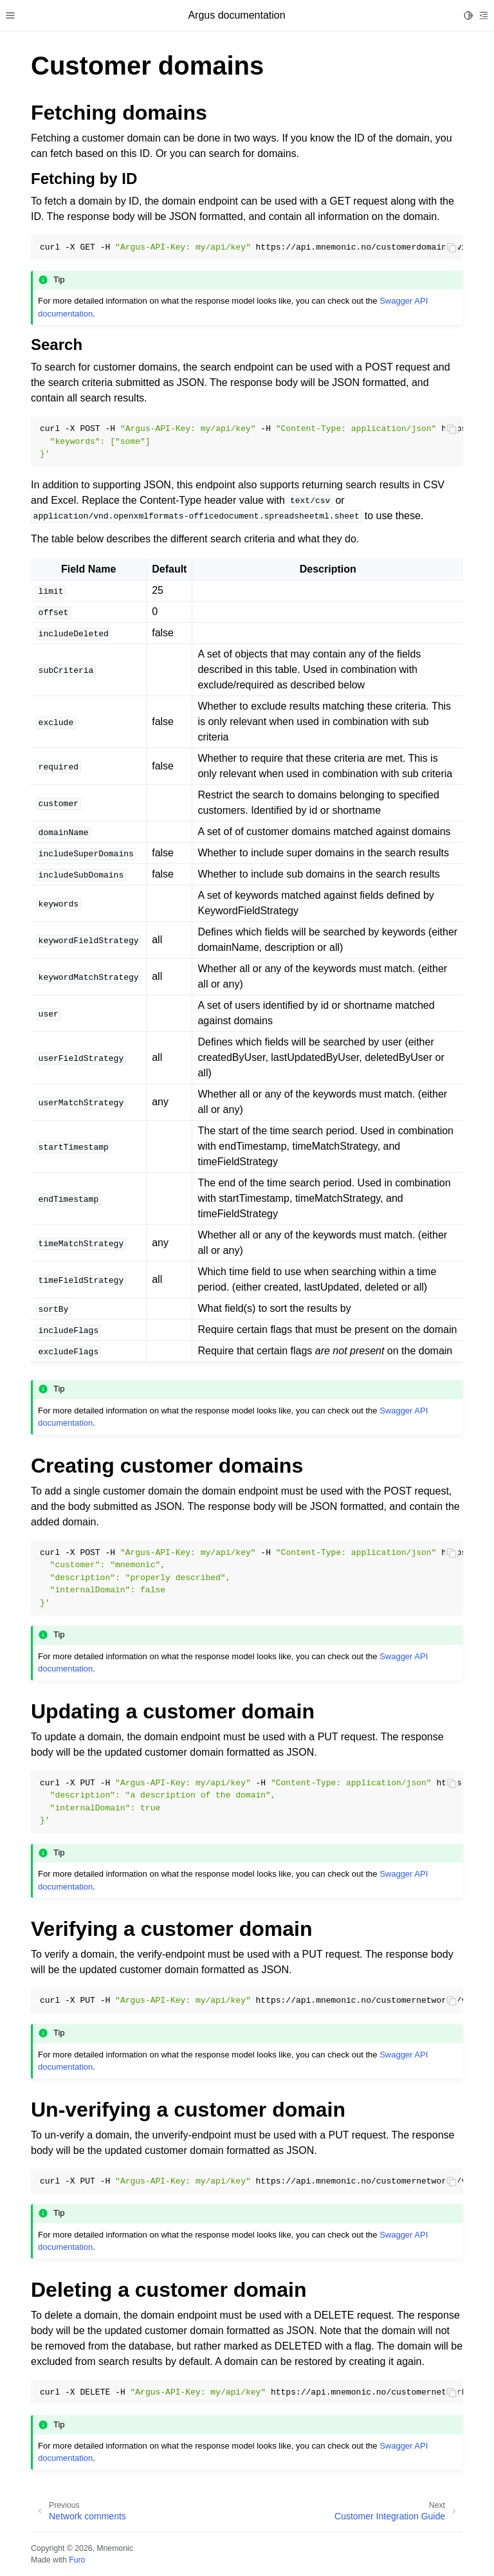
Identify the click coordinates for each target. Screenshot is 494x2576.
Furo (77, 2559)
